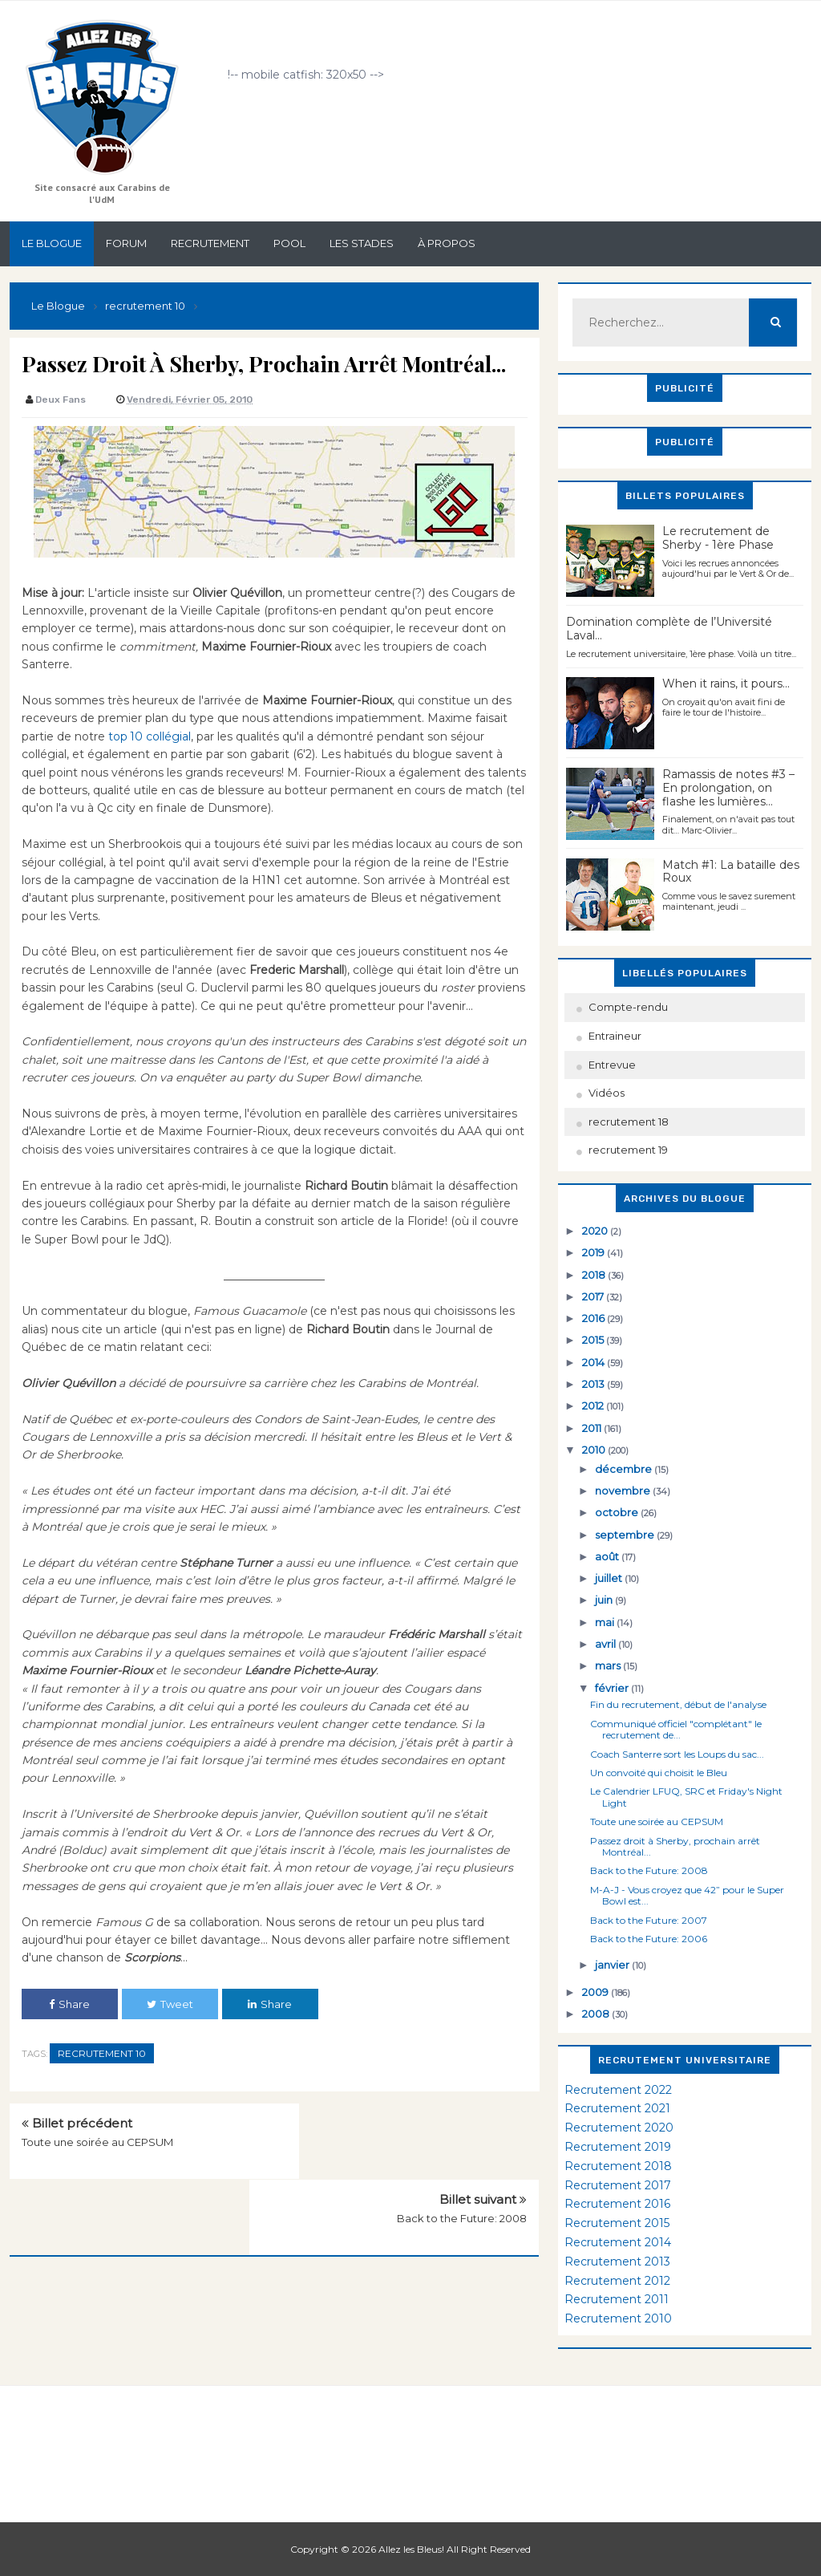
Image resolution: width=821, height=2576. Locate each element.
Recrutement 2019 (617, 2147)
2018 (595, 1274)
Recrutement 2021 (617, 2108)
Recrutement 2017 (617, 2185)
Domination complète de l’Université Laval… (669, 629)
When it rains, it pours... (726, 683)
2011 (593, 1428)
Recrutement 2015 (616, 2223)
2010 (595, 1449)
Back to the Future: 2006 (648, 1939)
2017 (594, 1296)
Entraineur (614, 1035)
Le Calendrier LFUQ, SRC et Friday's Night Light (686, 1796)
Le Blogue (52, 243)
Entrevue (612, 1064)
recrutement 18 (628, 1121)
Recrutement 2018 (618, 2166)
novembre (624, 1490)
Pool (289, 243)
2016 (594, 1318)
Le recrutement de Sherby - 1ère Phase (718, 538)
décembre (624, 1468)
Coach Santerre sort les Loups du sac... (677, 1754)
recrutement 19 (628, 1149)
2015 (594, 1339)
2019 (594, 1252)
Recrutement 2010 (618, 2318)
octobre (618, 1512)
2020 (596, 1230)
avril (606, 1643)
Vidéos (606, 1092)
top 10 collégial (148, 736)
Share (69, 2004)
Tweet (170, 2004)
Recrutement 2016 (617, 2204)
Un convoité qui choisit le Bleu (658, 1773)
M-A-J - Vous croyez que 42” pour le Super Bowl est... (687, 1895)
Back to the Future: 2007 (648, 1920)
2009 (596, 1992)
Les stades (362, 243)
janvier (613, 1964)
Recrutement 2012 (617, 2281)
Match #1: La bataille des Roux (730, 872)
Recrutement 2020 (618, 2127)
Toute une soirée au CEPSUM (97, 2142)
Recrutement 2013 (617, 2261)
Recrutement (210, 243)
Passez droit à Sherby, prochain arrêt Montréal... (675, 1846)
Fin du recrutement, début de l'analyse (678, 1704)
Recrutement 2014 (617, 2242)
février (613, 1687)
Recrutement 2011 (616, 2299)
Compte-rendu (628, 1006)
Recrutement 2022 (618, 2090)
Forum (126, 243)
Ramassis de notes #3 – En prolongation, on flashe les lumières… (728, 788)
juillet (610, 1578)
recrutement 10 (102, 2053)
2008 (597, 2013)
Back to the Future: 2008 (462, 2142)
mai (606, 1622)
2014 (594, 1362)
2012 (594, 1405)
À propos (446, 243)
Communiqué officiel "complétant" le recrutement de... (676, 1729)
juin (605, 1599)
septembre (626, 1534)
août (608, 1556)
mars (609, 1665)
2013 (594, 1383)
